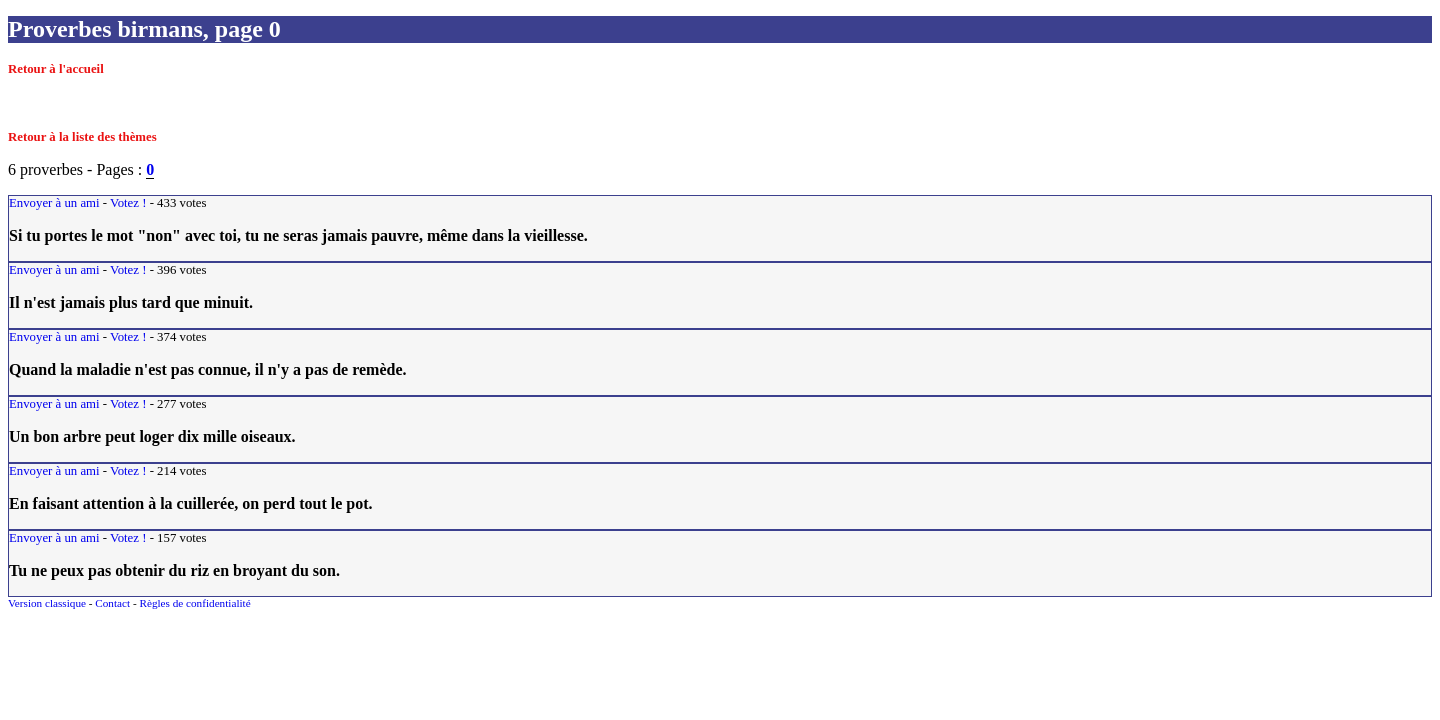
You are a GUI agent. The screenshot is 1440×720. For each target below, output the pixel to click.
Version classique (47, 603)
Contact (112, 603)
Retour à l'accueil (56, 69)
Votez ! (128, 203)
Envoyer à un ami (54, 203)
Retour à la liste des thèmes (82, 137)
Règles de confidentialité (194, 603)
